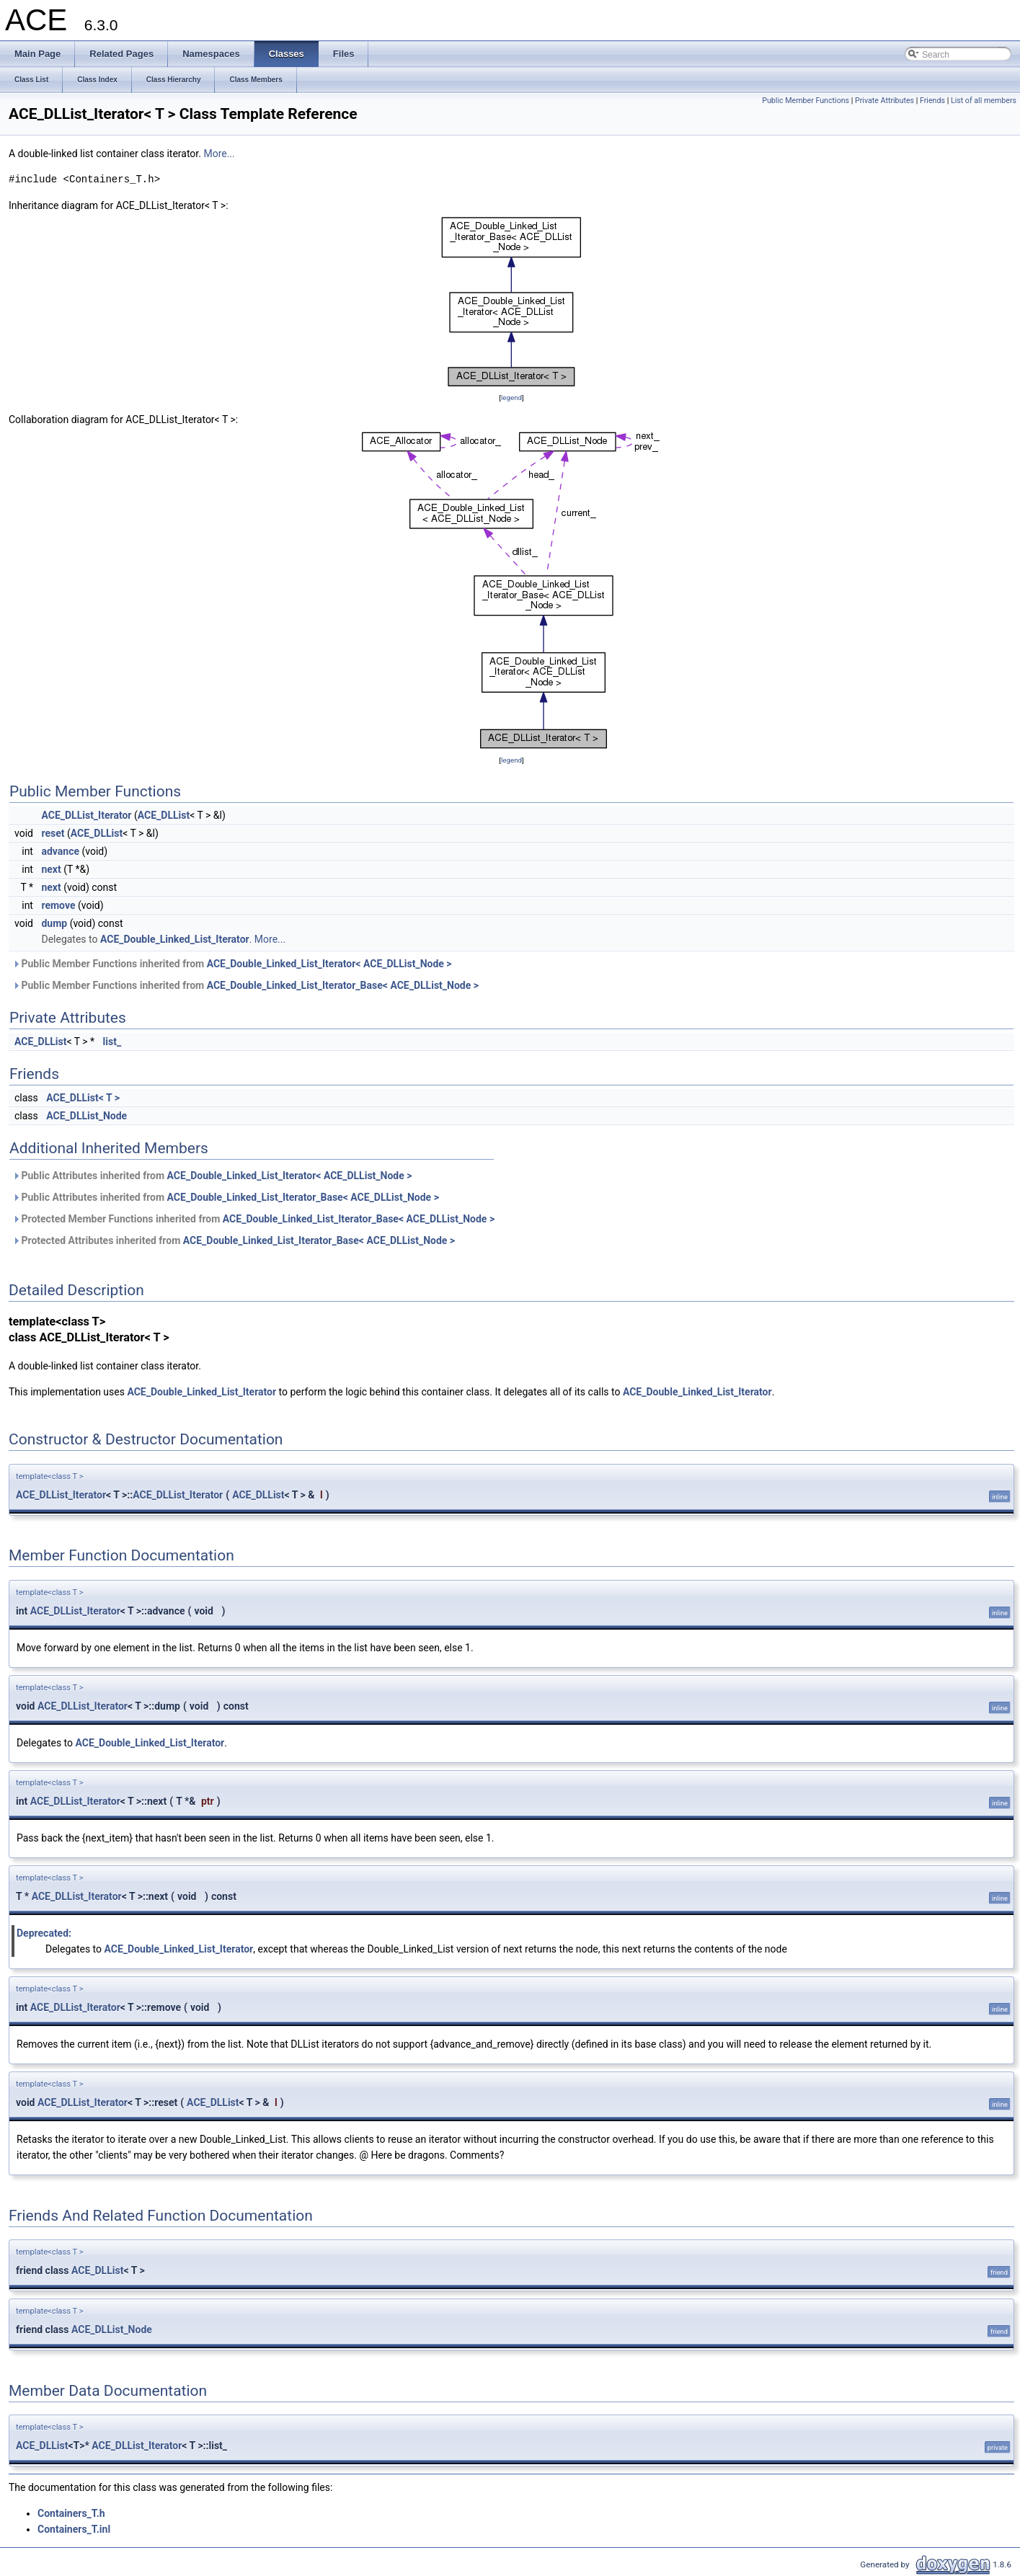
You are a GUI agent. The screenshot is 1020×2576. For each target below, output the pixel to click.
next (51, 869)
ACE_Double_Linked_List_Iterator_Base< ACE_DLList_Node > (343, 985)
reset (52, 833)
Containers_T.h (71, 2513)
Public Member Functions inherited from (232, 963)
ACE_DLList (164, 815)
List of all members (983, 100)
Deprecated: (44, 1933)
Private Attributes (884, 100)
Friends (932, 100)
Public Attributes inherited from (212, 1175)
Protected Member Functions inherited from (253, 1219)
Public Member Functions (805, 100)
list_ (112, 1041)
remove (58, 905)
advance (60, 851)
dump (54, 923)
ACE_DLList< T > (83, 1097)
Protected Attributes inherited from (233, 1240)
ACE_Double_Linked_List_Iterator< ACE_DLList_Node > (329, 963)
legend (511, 397)
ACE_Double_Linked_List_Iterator (174, 939)
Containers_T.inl (73, 2529)
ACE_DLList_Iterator (86, 815)
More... (218, 153)
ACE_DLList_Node (86, 1116)
